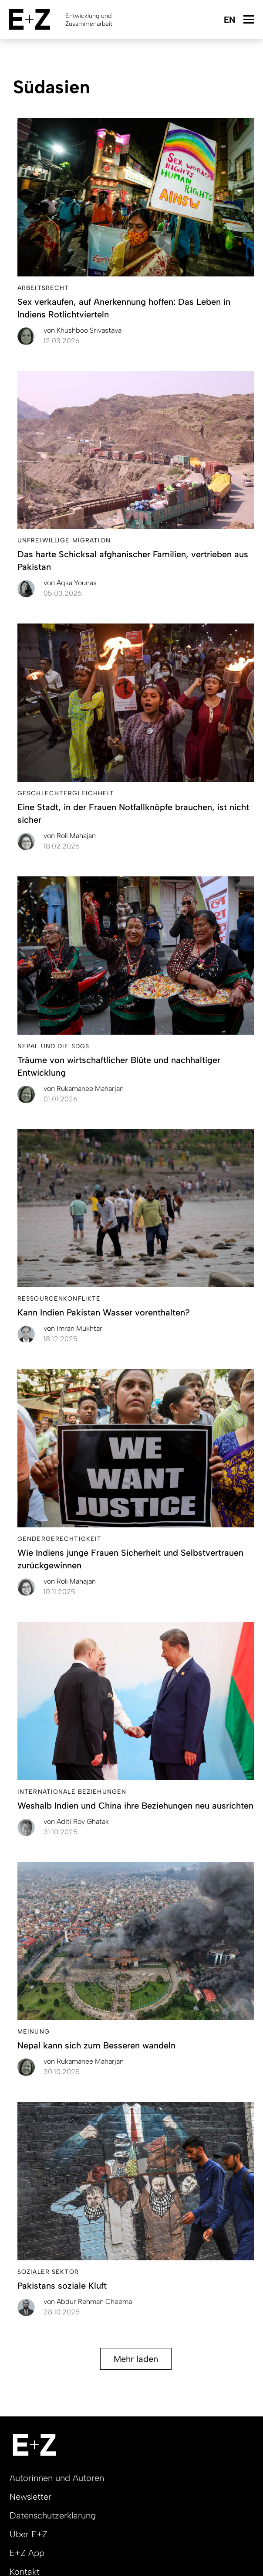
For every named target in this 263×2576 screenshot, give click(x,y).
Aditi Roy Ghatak (76, 1821)
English (229, 20)
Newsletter (30, 2496)
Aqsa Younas (70, 583)
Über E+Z (28, 2534)
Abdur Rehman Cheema (88, 2301)
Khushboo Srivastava (82, 330)
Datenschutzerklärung (53, 2515)
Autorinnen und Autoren (57, 2478)
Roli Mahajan (70, 835)
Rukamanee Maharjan (84, 1088)
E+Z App (27, 2553)
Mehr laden (136, 2359)
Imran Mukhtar (73, 1328)
